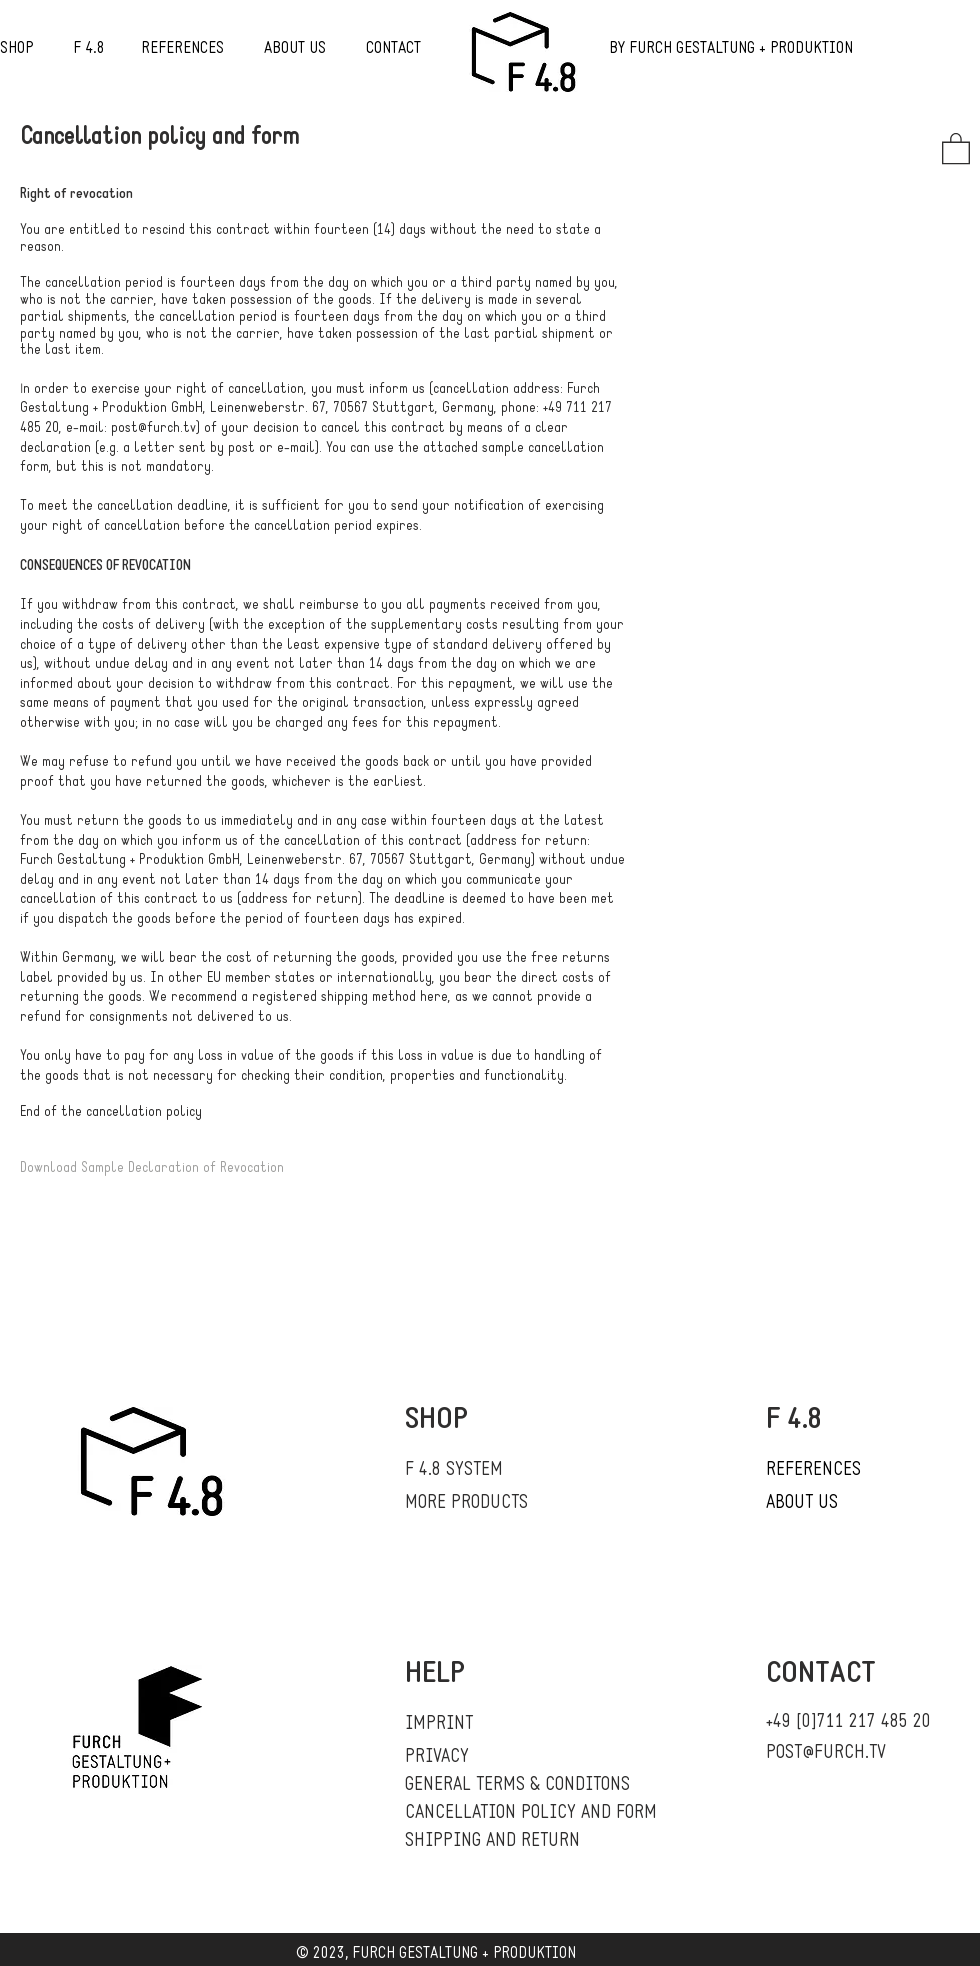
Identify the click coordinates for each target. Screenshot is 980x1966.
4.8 (95, 49)
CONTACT (393, 49)
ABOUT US (295, 49)
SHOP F (42, 49)
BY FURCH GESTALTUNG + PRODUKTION (731, 49)
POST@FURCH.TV (826, 1753)
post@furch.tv (153, 428)
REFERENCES (182, 49)
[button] (956, 147)
